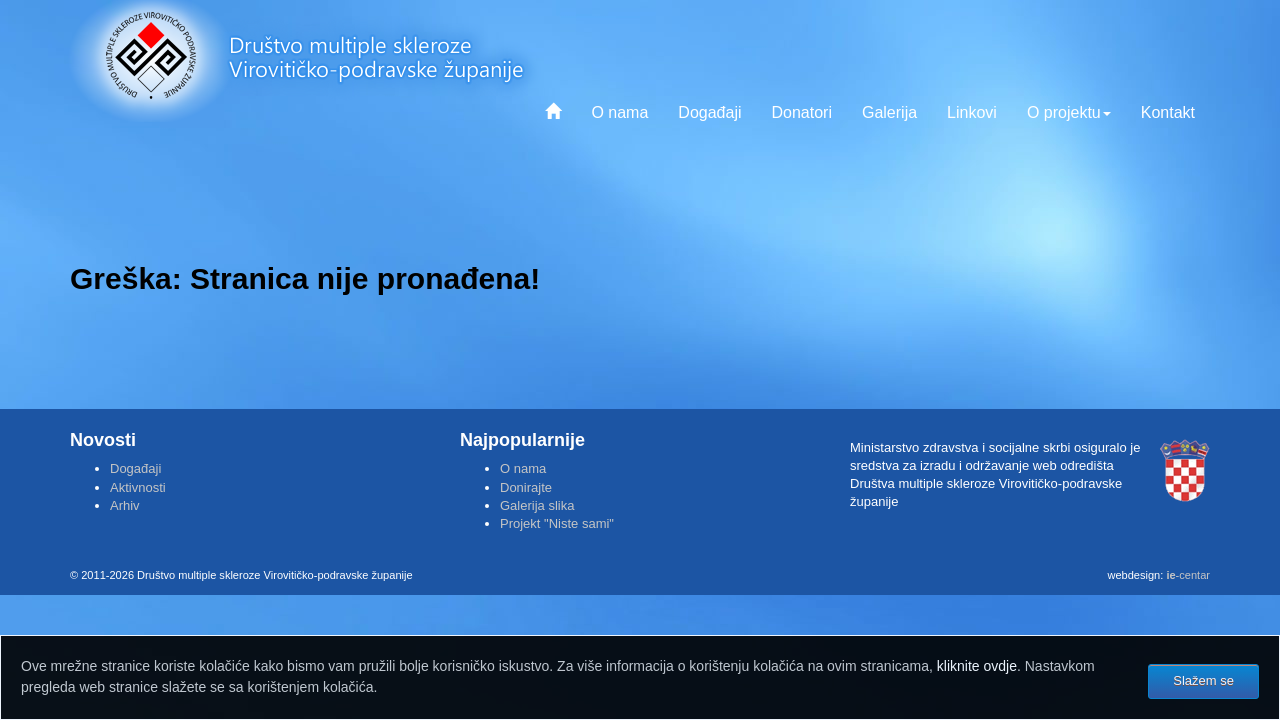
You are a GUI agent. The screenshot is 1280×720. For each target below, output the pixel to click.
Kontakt (1168, 112)
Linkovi (972, 112)
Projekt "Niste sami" (557, 523)
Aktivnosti (138, 487)
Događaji (709, 112)
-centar (1188, 575)
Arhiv (125, 505)
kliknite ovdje (977, 666)
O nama (619, 112)
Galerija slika (537, 505)
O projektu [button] (1069, 112)
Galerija (889, 112)
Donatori (801, 112)
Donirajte (526, 487)
